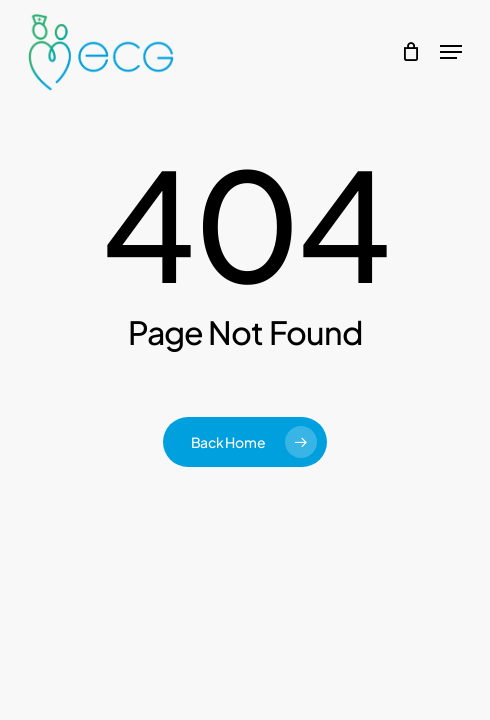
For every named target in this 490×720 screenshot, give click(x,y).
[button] (451, 52)
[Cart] (410, 52)
